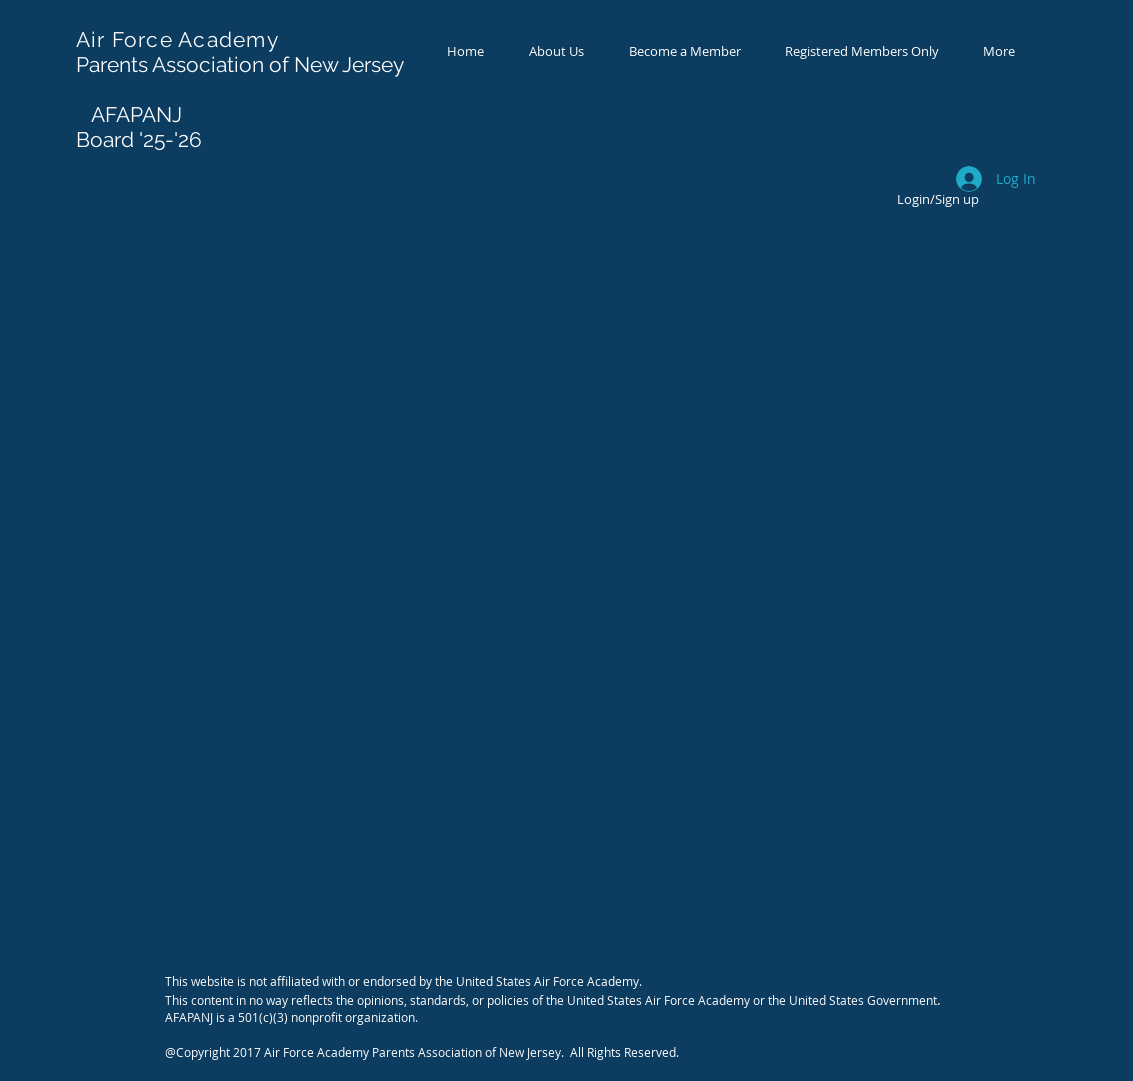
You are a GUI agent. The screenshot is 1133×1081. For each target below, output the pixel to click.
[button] (685, 51)
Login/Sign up (938, 199)
